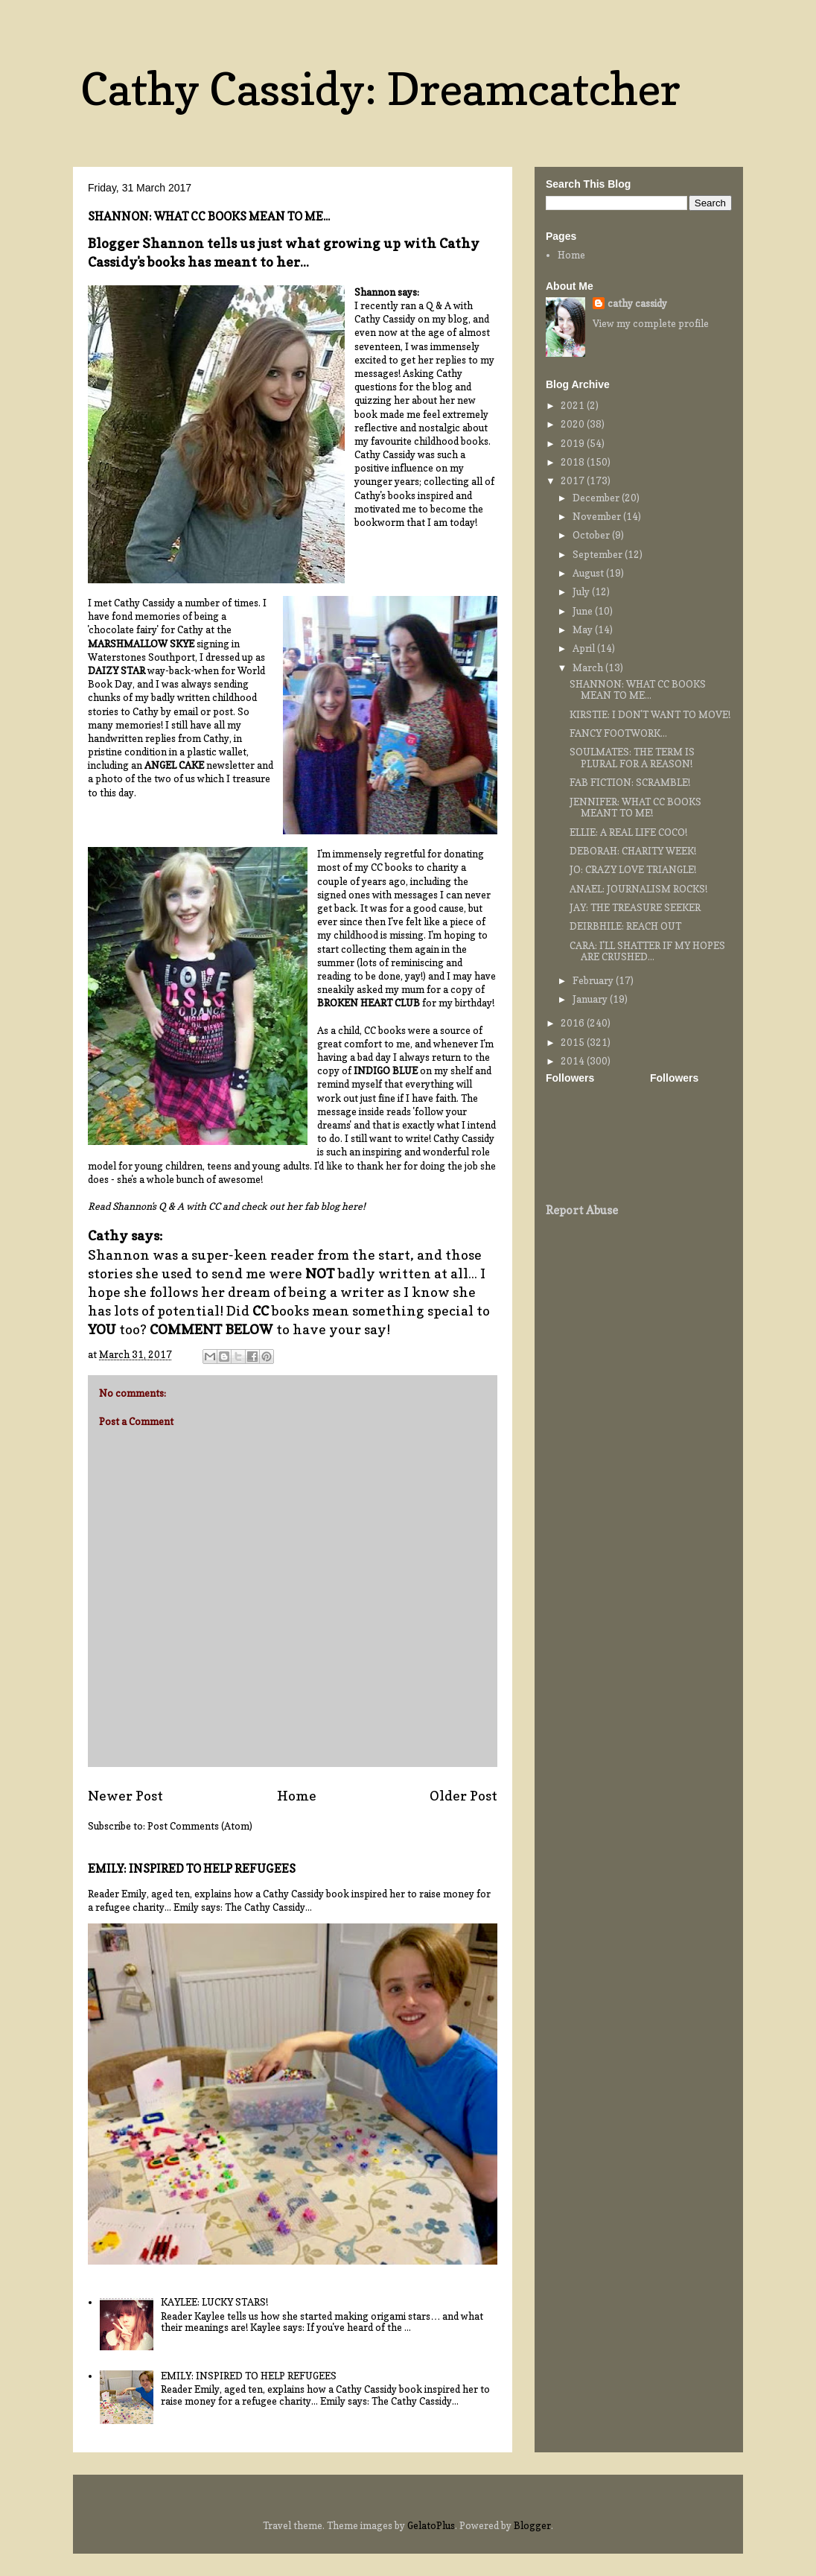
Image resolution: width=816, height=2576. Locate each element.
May (584, 629)
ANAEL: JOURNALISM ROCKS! (638, 889)
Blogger (532, 2525)
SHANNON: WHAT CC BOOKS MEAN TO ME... (638, 690)
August (589, 573)
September (599, 554)
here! (353, 1206)
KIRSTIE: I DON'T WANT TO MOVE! (650, 714)
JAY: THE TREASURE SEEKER (635, 907)
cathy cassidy (637, 303)
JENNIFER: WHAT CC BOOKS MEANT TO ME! (635, 807)
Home (296, 1795)
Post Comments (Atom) (199, 1826)
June (584, 611)
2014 (574, 1061)
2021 (574, 405)
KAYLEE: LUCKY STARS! (214, 2302)
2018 (574, 462)
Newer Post (125, 1795)
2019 (574, 443)
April (585, 648)
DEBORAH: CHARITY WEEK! (633, 851)
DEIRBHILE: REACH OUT (625, 926)
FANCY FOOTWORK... (618, 733)
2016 (574, 1023)
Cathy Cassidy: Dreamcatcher (380, 88)
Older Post (463, 1795)
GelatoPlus (431, 2525)
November (598, 516)
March (589, 667)
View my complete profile (651, 323)
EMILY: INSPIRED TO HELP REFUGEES (192, 1869)
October (592, 535)
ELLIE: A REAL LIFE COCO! (628, 832)
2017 (574, 480)
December (597, 498)
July (582, 591)
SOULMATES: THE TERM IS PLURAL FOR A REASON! (632, 758)
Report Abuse (582, 1210)
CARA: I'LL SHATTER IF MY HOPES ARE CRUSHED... (647, 951)
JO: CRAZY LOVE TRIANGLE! (633, 869)
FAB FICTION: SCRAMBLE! (630, 782)
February (594, 980)
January (591, 999)
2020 (574, 424)
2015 (574, 1042)
